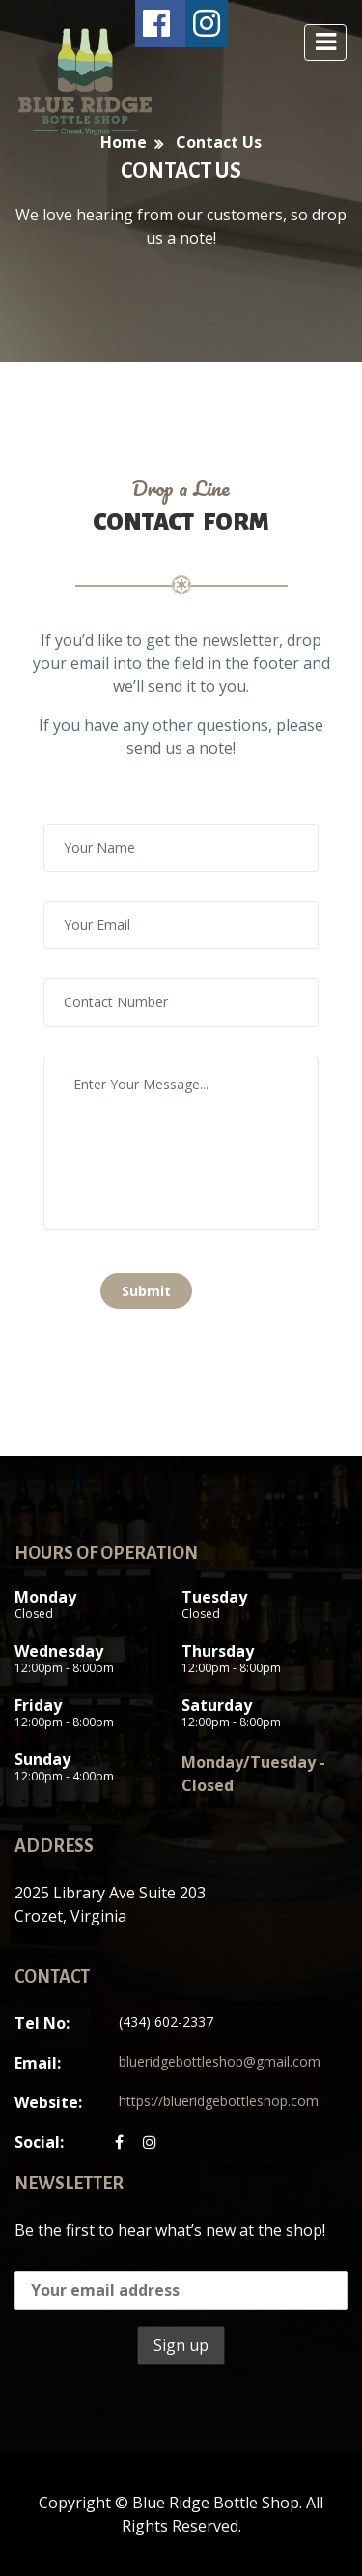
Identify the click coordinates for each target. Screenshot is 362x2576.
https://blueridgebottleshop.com (219, 2101)
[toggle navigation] (325, 42)
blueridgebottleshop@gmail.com (219, 2061)
